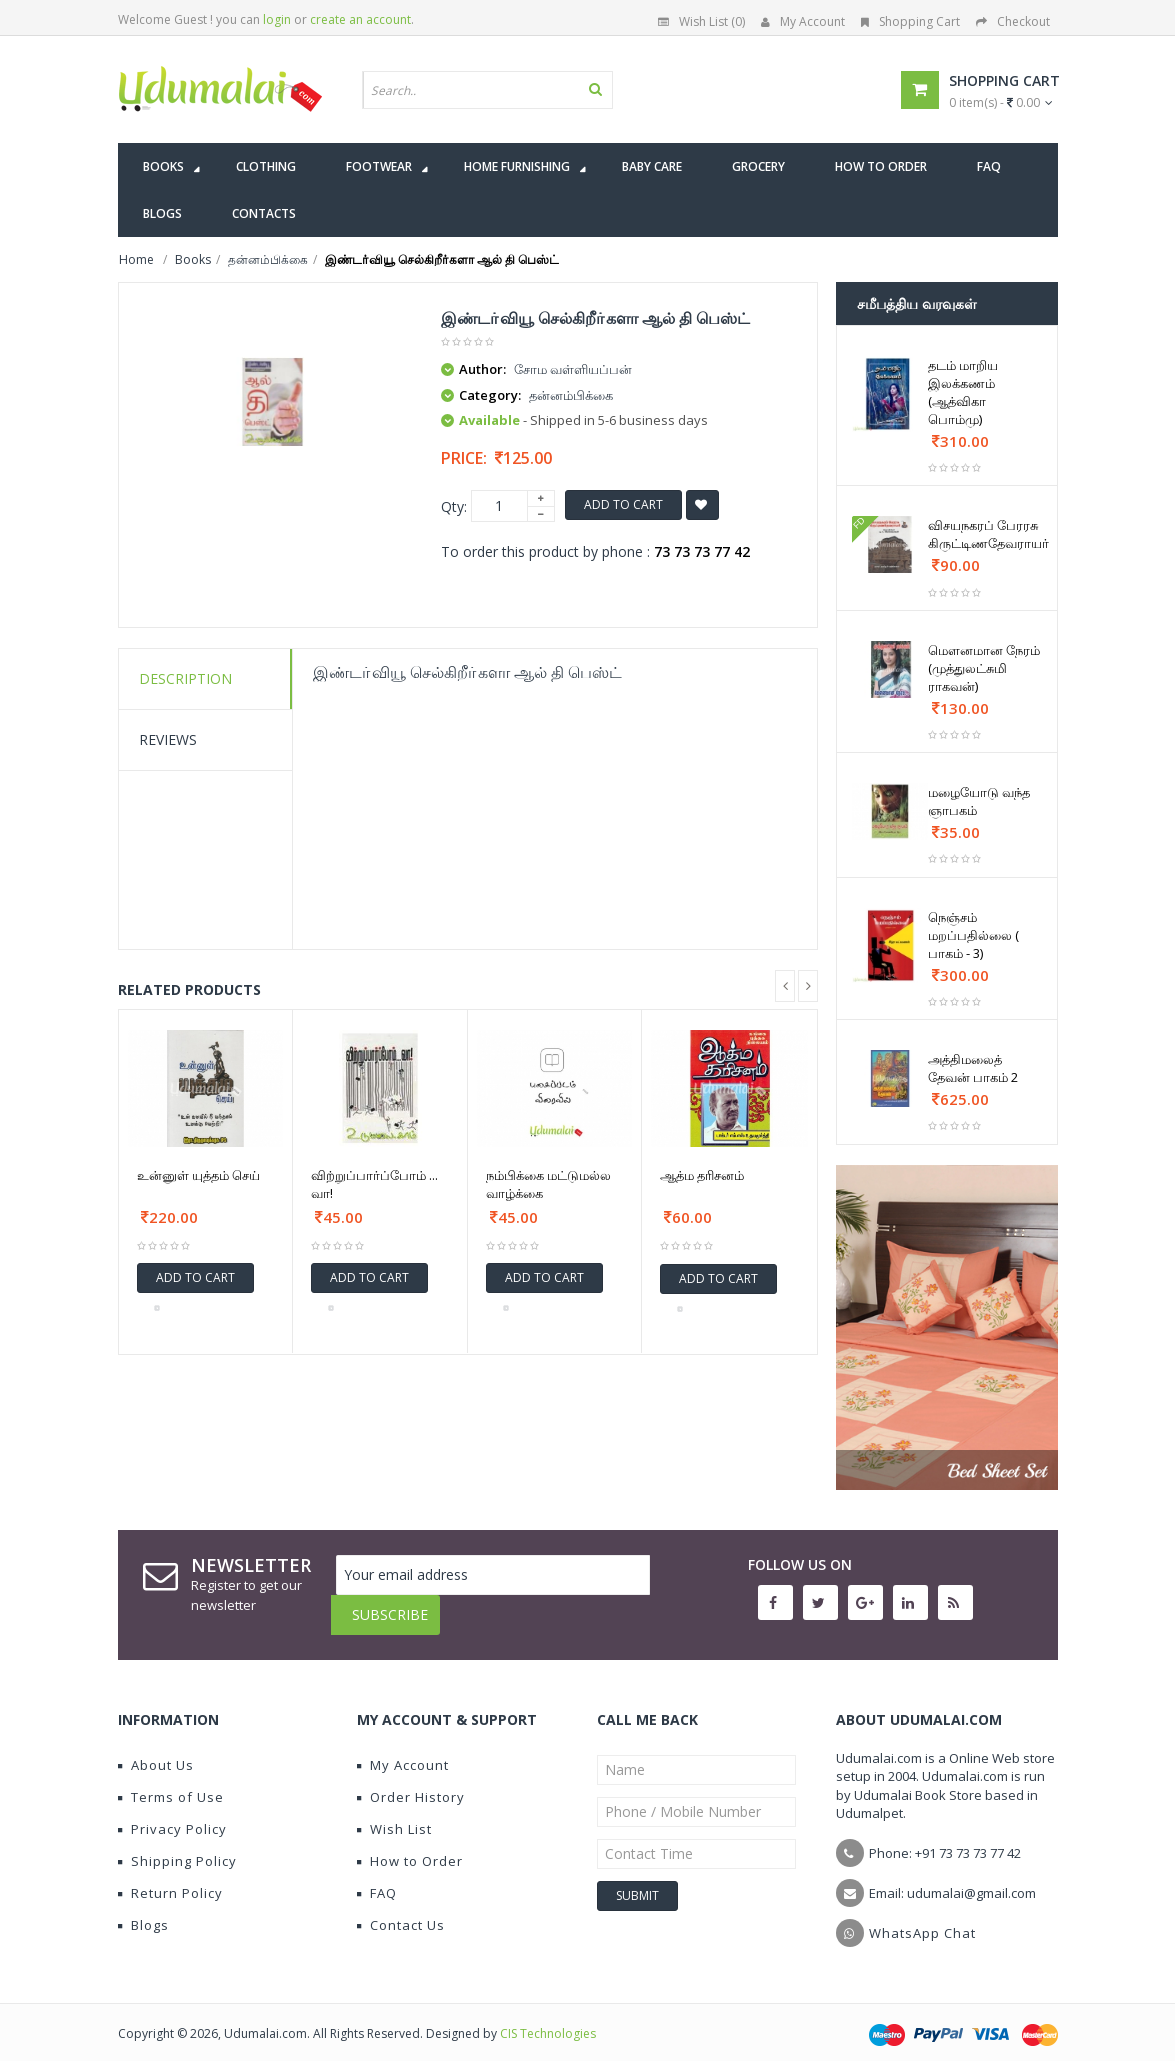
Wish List (394, 1814)
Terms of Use (171, 1782)
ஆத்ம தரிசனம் (702, 1175)
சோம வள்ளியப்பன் (573, 369)
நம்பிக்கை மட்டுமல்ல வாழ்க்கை (548, 1184)
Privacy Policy (172, 1814)
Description (185, 678)
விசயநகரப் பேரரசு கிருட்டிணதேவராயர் (988, 534)
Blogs (143, 1910)
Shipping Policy (177, 1846)
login (277, 19)
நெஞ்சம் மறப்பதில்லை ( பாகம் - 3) (973, 935)
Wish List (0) (701, 21)
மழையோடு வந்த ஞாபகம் (979, 801)
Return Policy (170, 1878)
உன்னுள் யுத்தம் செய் (198, 1175)
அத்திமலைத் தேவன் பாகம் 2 (973, 1068)
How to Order (410, 1846)
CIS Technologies (548, 2018)
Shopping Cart (910, 21)
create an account (360, 19)
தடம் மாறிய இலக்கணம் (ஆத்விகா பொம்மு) (963, 392)
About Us (156, 1750)
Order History (411, 1782)
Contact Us (401, 1910)
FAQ (377, 1878)
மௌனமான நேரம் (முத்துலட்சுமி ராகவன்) (984, 668)
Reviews (168, 739)
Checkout (1013, 21)
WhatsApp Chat (922, 1918)
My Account (803, 21)
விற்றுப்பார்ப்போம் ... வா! (374, 1184)
